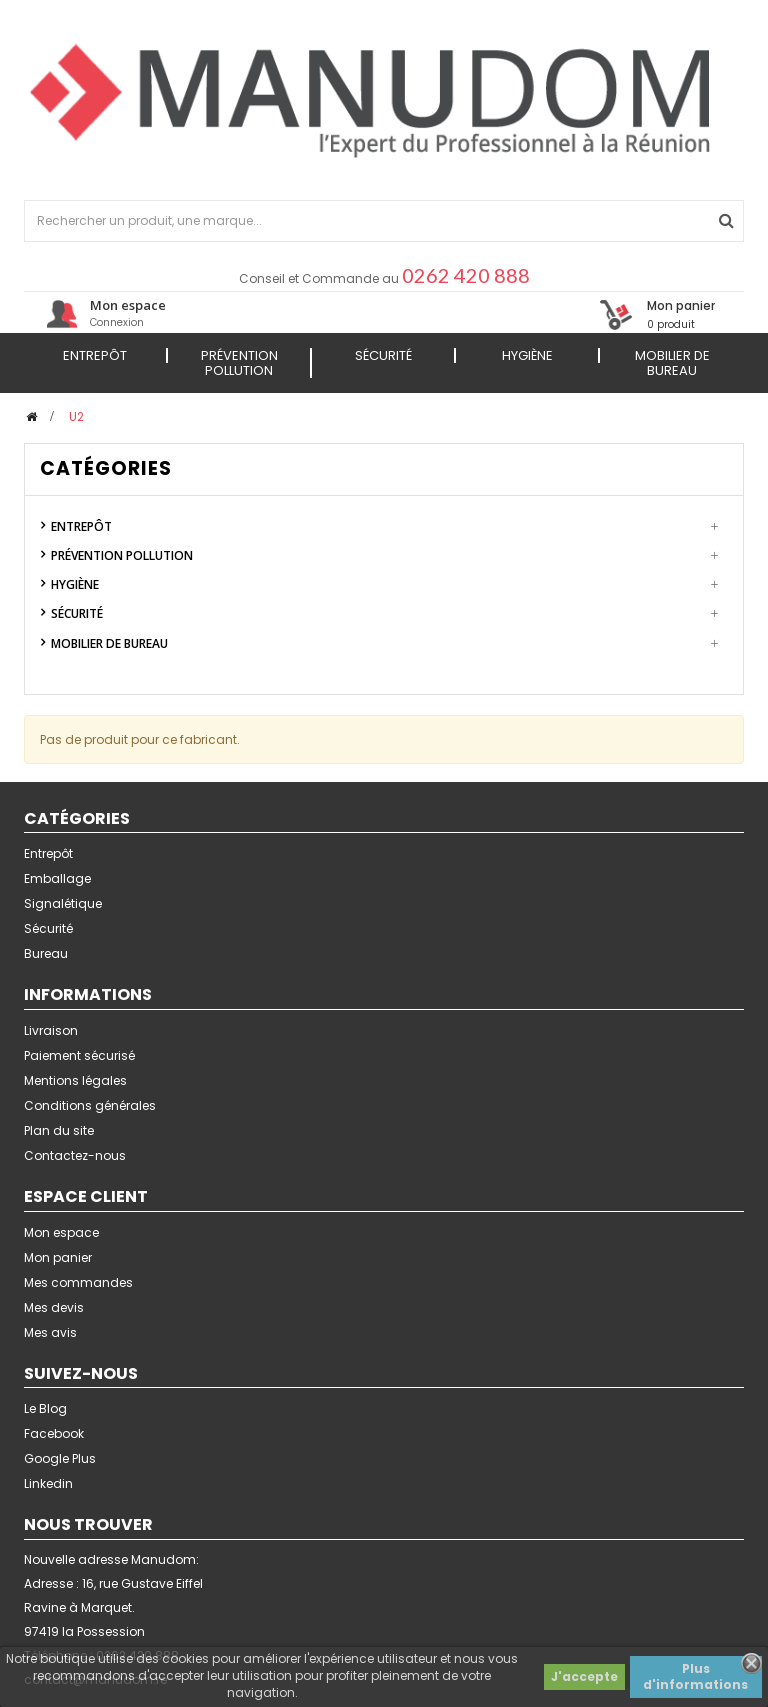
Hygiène (75, 584)
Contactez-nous (75, 1155)
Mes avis (50, 1332)
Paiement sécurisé (79, 1055)
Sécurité (77, 613)
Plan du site (59, 1130)
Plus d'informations (695, 1676)
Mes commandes (78, 1282)
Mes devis (54, 1307)
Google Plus (60, 1458)
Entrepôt (81, 526)
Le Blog (45, 1408)
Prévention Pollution (122, 555)
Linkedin (48, 1483)
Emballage (57, 878)
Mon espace (61, 1232)
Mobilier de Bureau (109, 643)
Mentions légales (75, 1080)
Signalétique (63, 903)
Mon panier (58, 1257)
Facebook (54, 1433)
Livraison (51, 1030)
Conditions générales (90, 1105)
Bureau (46, 953)
